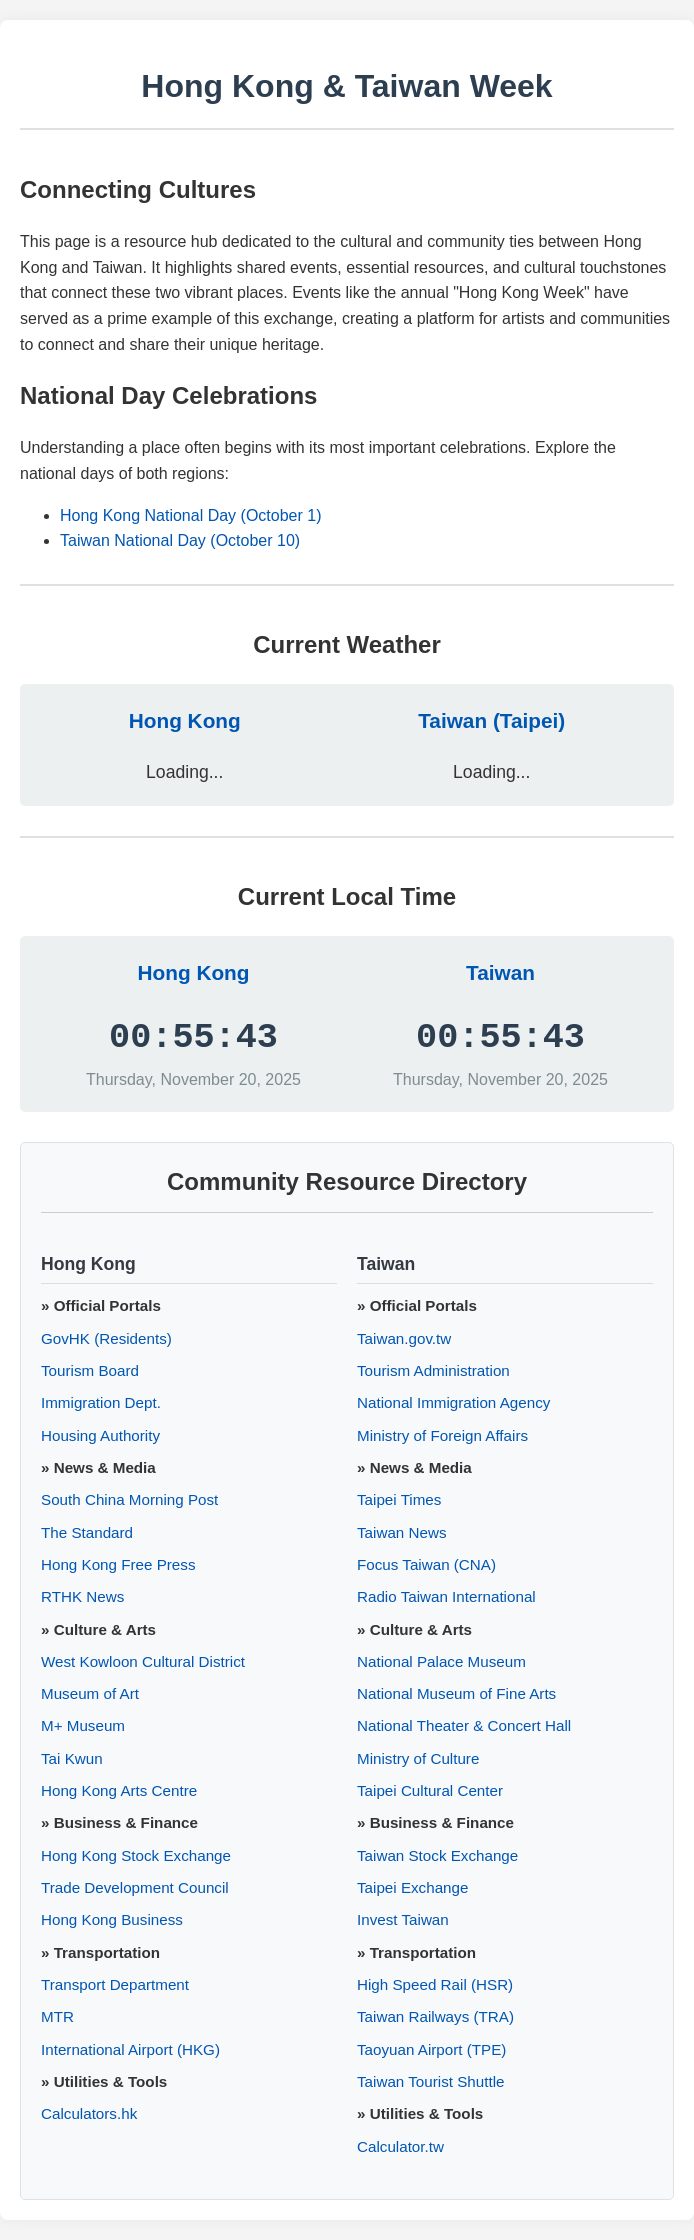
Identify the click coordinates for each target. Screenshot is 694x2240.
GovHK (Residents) (106, 1338)
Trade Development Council (135, 1887)
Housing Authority (100, 1435)
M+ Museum (83, 1725)
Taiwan (500, 972)
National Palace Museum (441, 1661)
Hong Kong (185, 720)
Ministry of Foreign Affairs (442, 1435)
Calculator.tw (400, 2146)
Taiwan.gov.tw (404, 1338)
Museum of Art (90, 1693)
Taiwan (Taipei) (491, 720)
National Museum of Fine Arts (456, 1693)
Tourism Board (90, 1370)
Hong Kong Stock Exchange (136, 1855)
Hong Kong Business (112, 1919)
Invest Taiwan (403, 1919)
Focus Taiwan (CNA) (426, 1564)
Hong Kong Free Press (118, 1564)
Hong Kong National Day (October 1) (190, 515)
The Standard (87, 1532)
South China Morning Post (129, 1499)
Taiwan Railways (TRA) (435, 2016)
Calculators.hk (89, 2113)
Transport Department (115, 1984)
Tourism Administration (433, 1370)
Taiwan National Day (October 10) (180, 540)
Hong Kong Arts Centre (119, 1790)
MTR (57, 2016)
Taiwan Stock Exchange (437, 1855)
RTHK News (82, 1596)
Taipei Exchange (412, 1887)
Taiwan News (401, 1532)
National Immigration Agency (453, 1402)
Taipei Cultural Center (430, 1790)
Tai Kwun (72, 1758)
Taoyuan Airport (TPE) (431, 2049)
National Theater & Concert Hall (464, 1725)
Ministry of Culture (418, 1758)
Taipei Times (399, 1499)
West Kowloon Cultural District (143, 1661)
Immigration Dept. (101, 1402)
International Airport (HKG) (130, 2049)
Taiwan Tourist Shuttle (430, 2081)
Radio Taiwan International (446, 1596)
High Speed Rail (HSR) (435, 1984)
